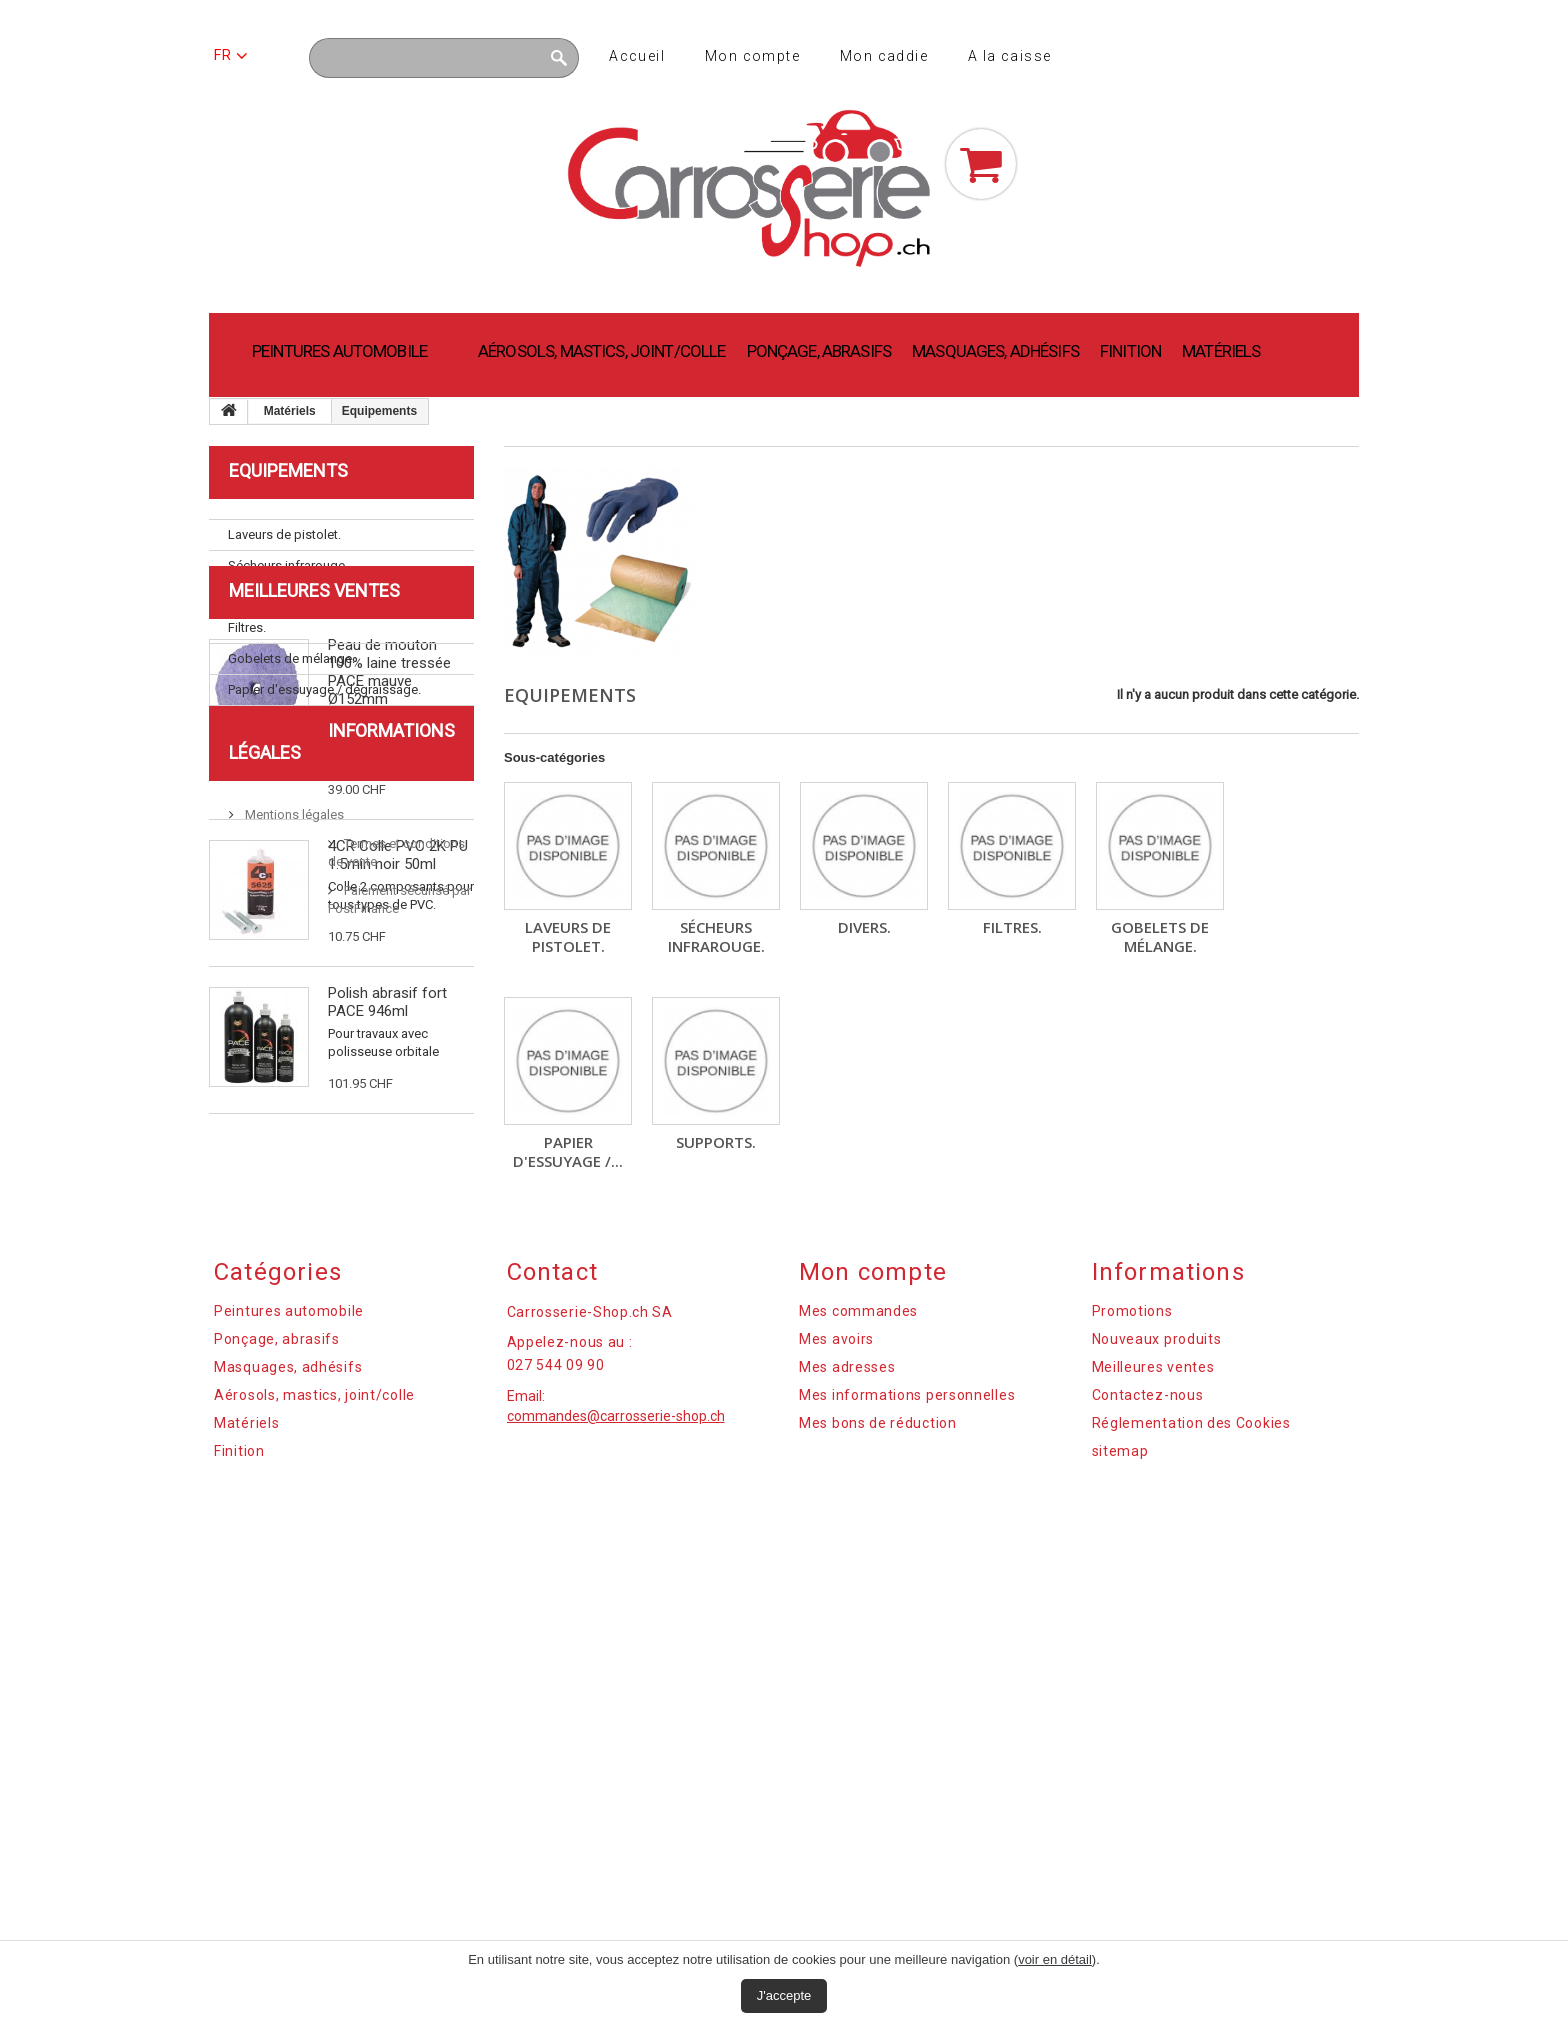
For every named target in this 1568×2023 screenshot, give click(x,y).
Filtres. (1012, 927)
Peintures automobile (339, 351)
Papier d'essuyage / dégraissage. (324, 689)
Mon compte (752, 56)
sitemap (1120, 1824)
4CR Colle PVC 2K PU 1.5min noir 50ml (398, 1056)
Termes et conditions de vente (330, 1510)
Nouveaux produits (1157, 1712)
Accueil (637, 56)
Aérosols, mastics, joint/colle (602, 351)
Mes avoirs (836, 1712)
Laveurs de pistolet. (568, 936)
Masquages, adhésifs (995, 351)
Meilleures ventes (314, 791)
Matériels (1221, 351)
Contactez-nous (1148, 1768)
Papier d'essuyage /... (568, 1151)
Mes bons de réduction (878, 1796)
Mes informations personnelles (907, 1768)
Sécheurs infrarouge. (716, 936)
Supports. (716, 1142)
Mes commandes (858, 1684)
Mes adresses (847, 1740)
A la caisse (1009, 56)
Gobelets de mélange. (1160, 936)
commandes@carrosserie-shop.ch (616, 1789)
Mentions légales (293, 1481)
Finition (1130, 351)
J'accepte (784, 1995)
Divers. (864, 927)
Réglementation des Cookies (1191, 1796)
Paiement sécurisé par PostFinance (344, 1539)
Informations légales (330, 1419)
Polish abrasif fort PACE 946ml (387, 1203)
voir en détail (1055, 1959)
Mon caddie (884, 56)
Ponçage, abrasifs (819, 351)
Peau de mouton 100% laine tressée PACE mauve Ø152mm (389, 873)
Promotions (1132, 1684)
